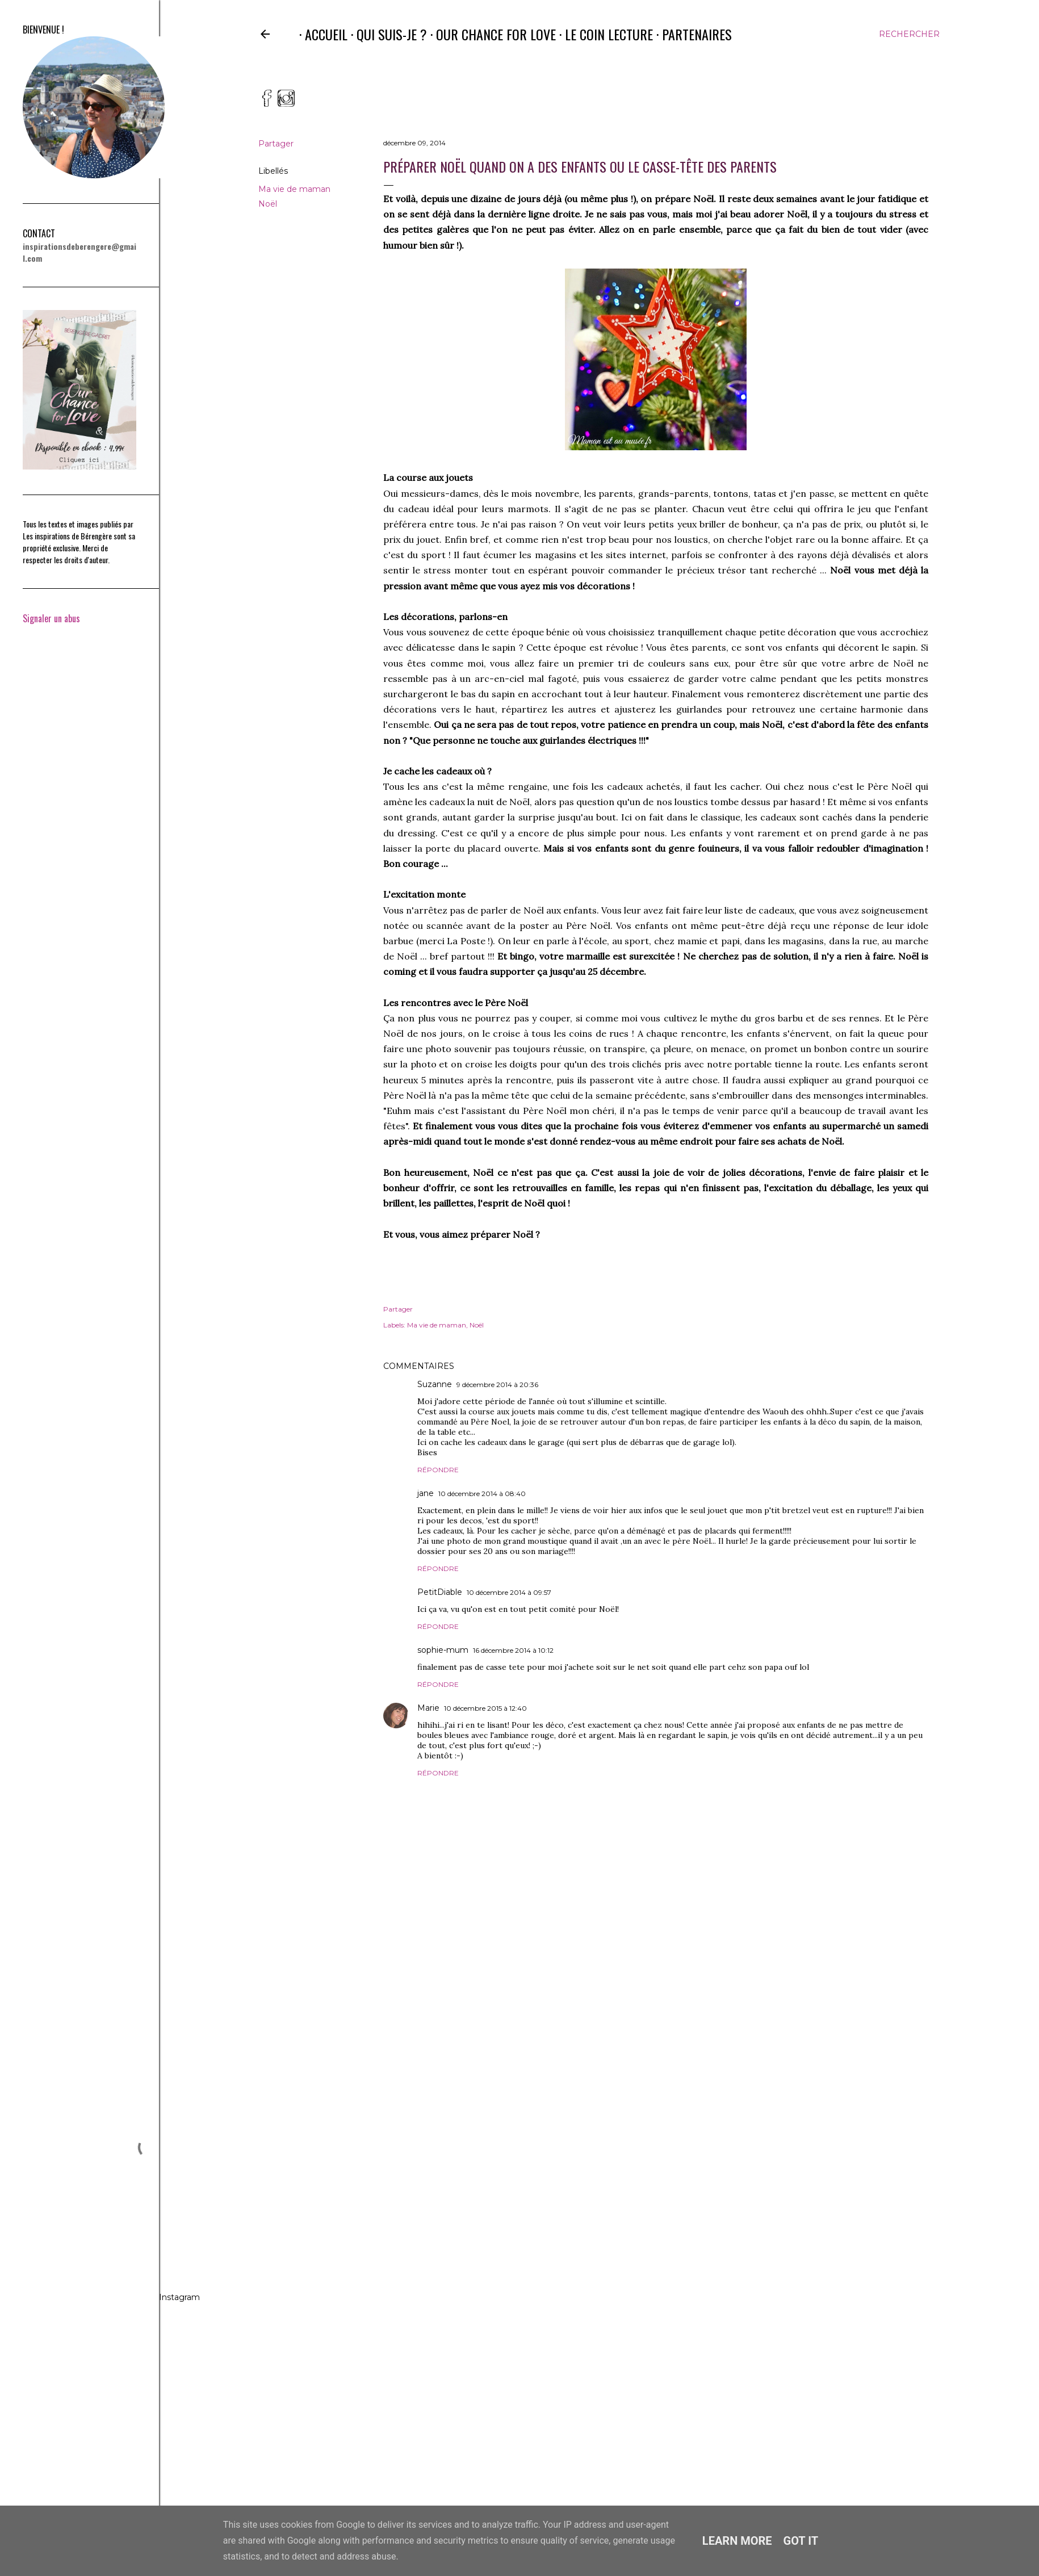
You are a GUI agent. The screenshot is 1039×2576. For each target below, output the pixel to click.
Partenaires (691, 34)
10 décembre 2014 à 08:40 (482, 1493)
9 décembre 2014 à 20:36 (497, 1384)
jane (425, 1493)
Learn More (737, 2541)
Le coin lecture (603, 34)
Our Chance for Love (490, 34)
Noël (267, 204)
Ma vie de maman (294, 189)
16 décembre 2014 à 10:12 (513, 1650)
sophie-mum (442, 1650)
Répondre (438, 1469)
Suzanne (434, 1384)
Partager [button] (276, 144)
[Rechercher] (909, 34)
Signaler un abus (51, 618)
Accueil (320, 34)
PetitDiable (439, 1592)
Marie (428, 1708)
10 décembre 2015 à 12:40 (485, 1708)
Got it (801, 2541)
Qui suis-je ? (386, 34)
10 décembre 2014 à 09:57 (509, 1592)
